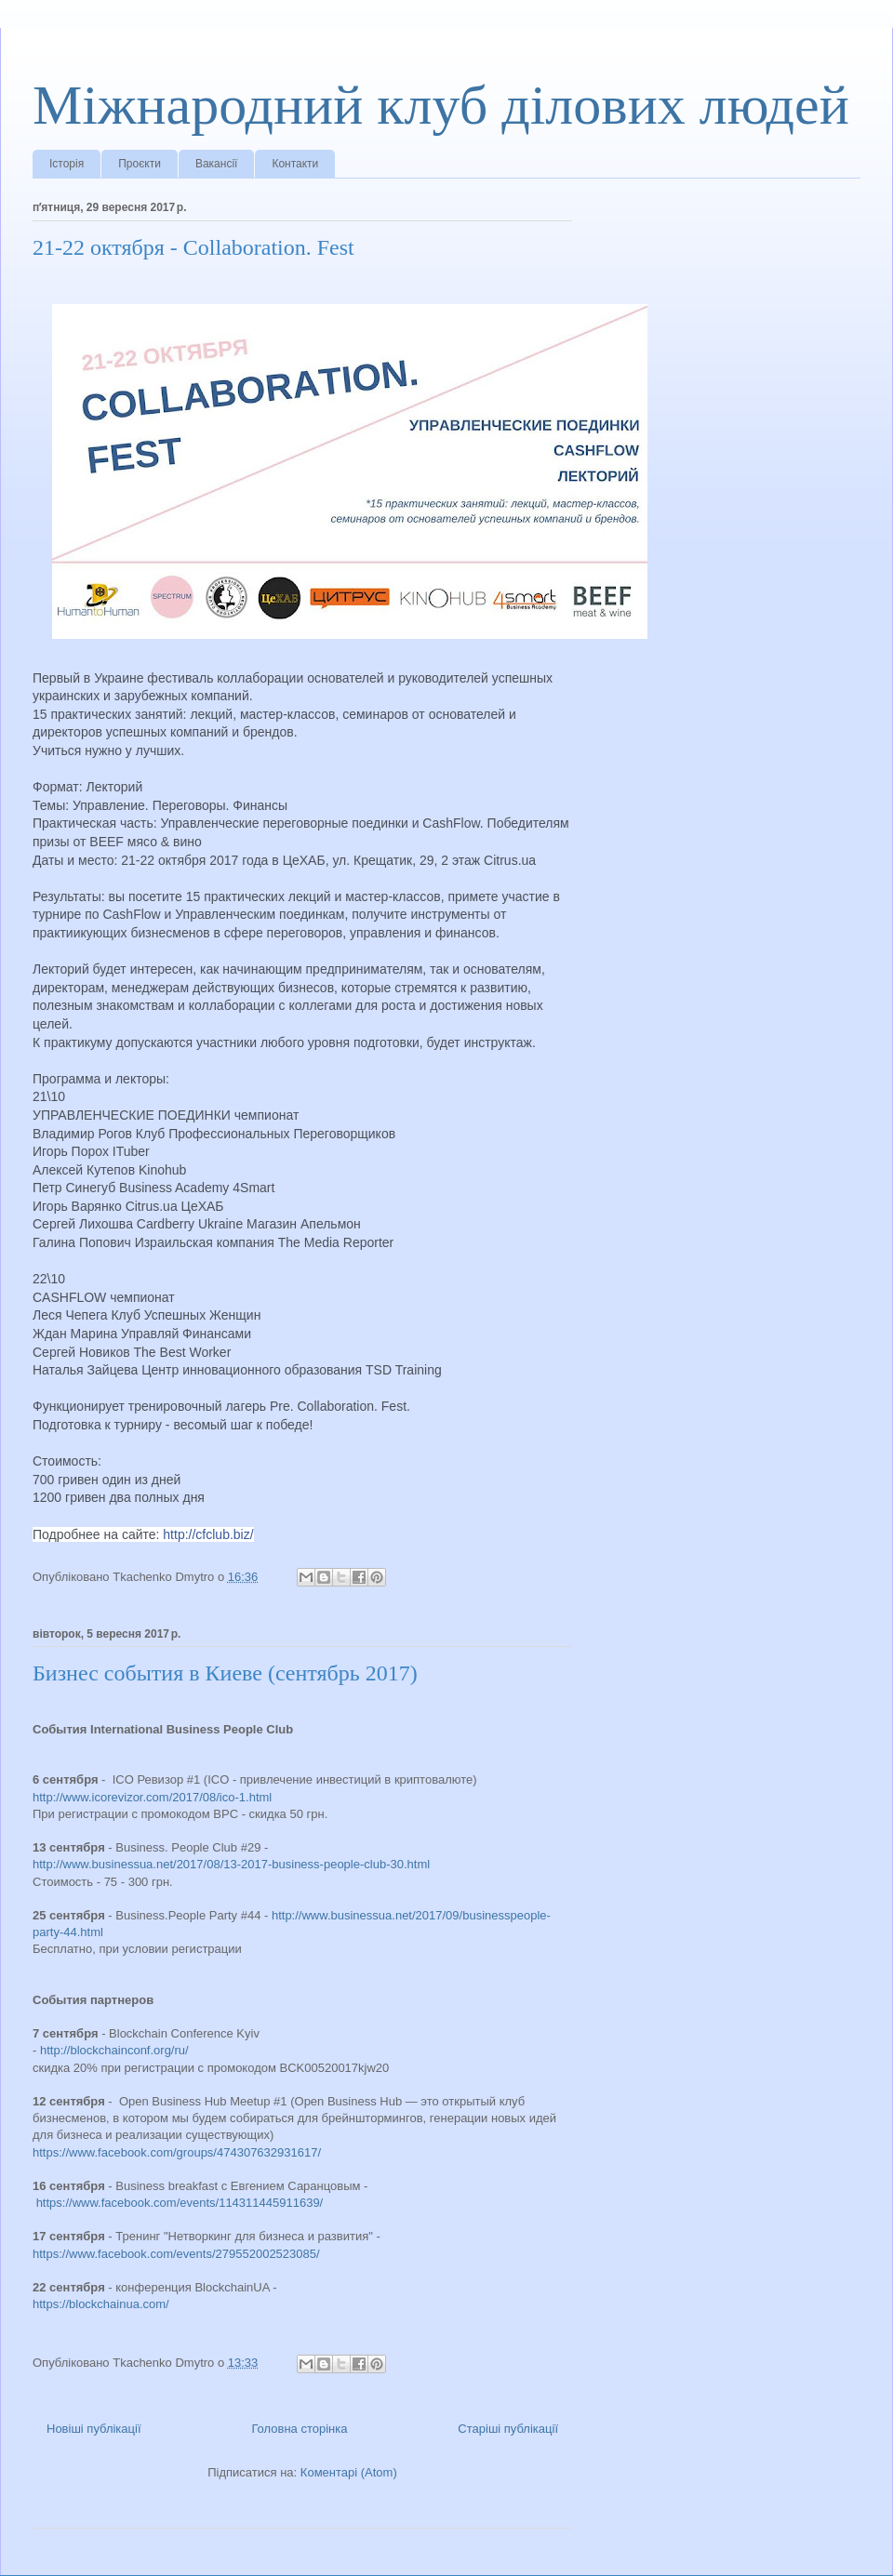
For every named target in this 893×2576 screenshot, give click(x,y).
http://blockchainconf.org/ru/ (114, 2050)
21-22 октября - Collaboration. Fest (193, 247)
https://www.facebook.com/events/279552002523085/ (176, 2254)
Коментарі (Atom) (348, 2472)
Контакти (295, 163)
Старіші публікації (508, 2429)
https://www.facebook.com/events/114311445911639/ (180, 2203)
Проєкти (139, 163)
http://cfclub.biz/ (208, 1534)
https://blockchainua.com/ (101, 2304)
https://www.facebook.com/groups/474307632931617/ (177, 2152)
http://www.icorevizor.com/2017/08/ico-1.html (152, 1797)
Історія (66, 163)
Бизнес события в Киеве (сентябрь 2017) (225, 1673)
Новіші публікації (94, 2429)
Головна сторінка (299, 2429)
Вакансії (216, 163)
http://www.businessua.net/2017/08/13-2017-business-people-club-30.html (231, 1864)
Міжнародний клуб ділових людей (441, 105)
